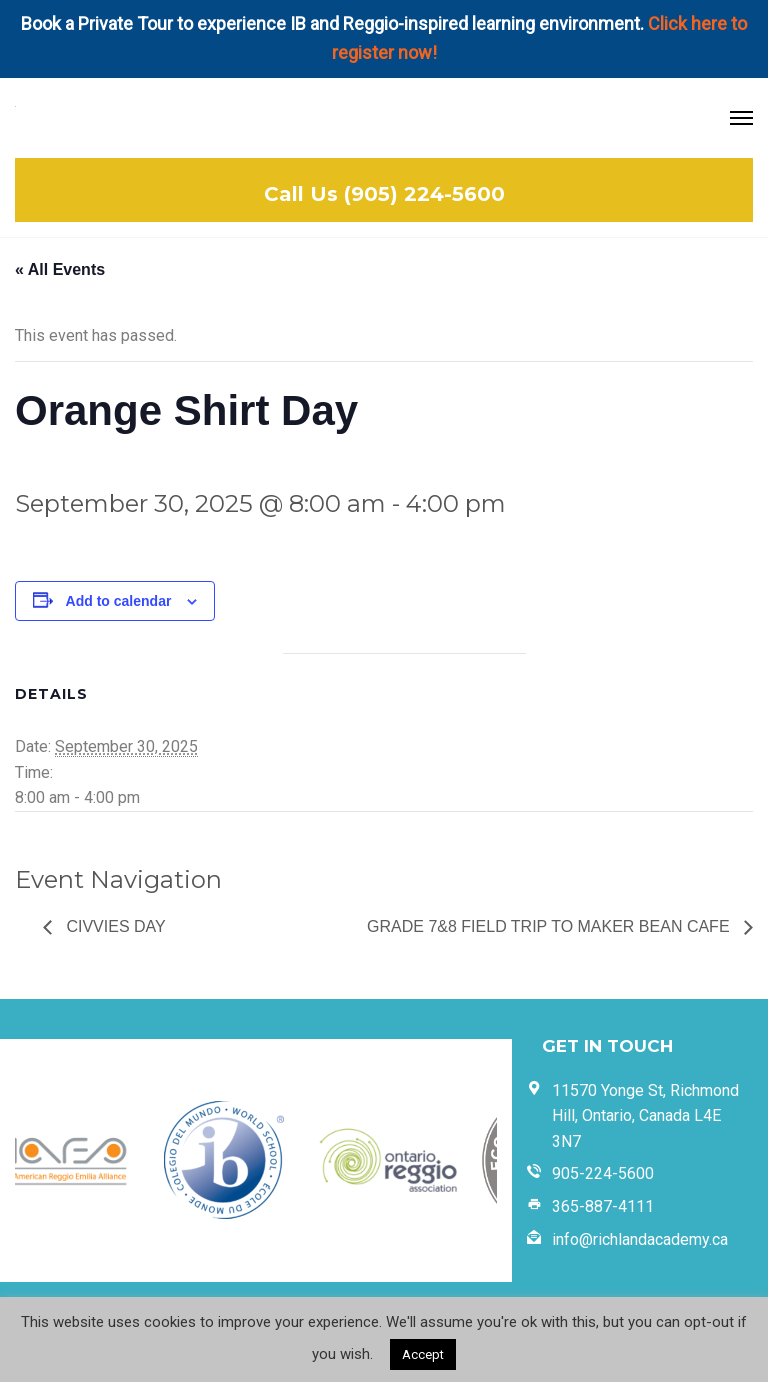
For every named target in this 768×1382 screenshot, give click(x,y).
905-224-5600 (603, 1173)
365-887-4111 (603, 1206)
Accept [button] (423, 1354)
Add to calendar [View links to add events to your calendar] (119, 601)
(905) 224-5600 (424, 194)
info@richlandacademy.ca (640, 1239)
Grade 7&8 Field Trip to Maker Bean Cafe (550, 926)
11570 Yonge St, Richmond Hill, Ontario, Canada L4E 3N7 (645, 1116)
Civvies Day (114, 926)
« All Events (60, 269)
